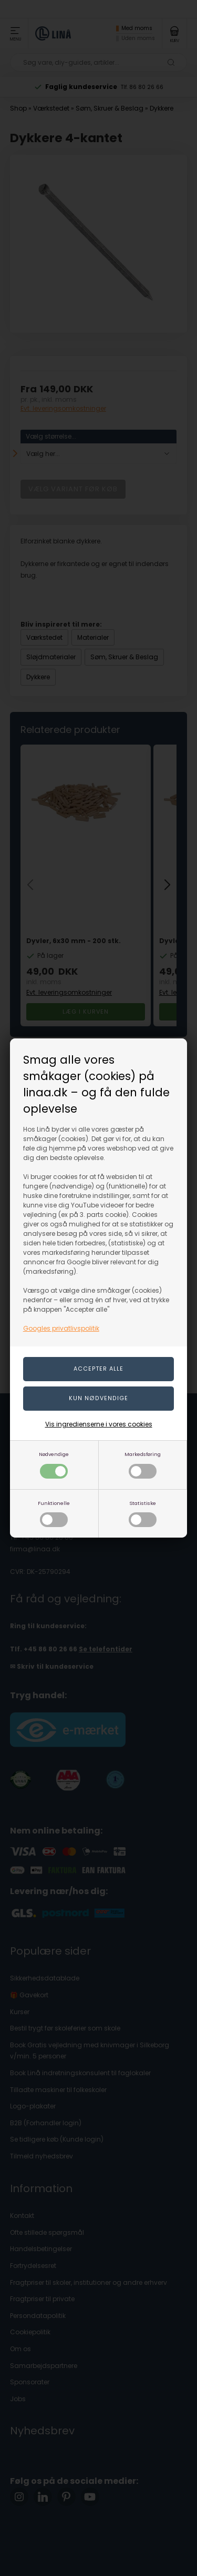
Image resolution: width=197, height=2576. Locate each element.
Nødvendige (54, 1465)
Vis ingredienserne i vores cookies (98, 1424)
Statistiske (143, 1514)
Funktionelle (54, 1514)
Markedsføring (143, 1465)
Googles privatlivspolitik (61, 1328)
